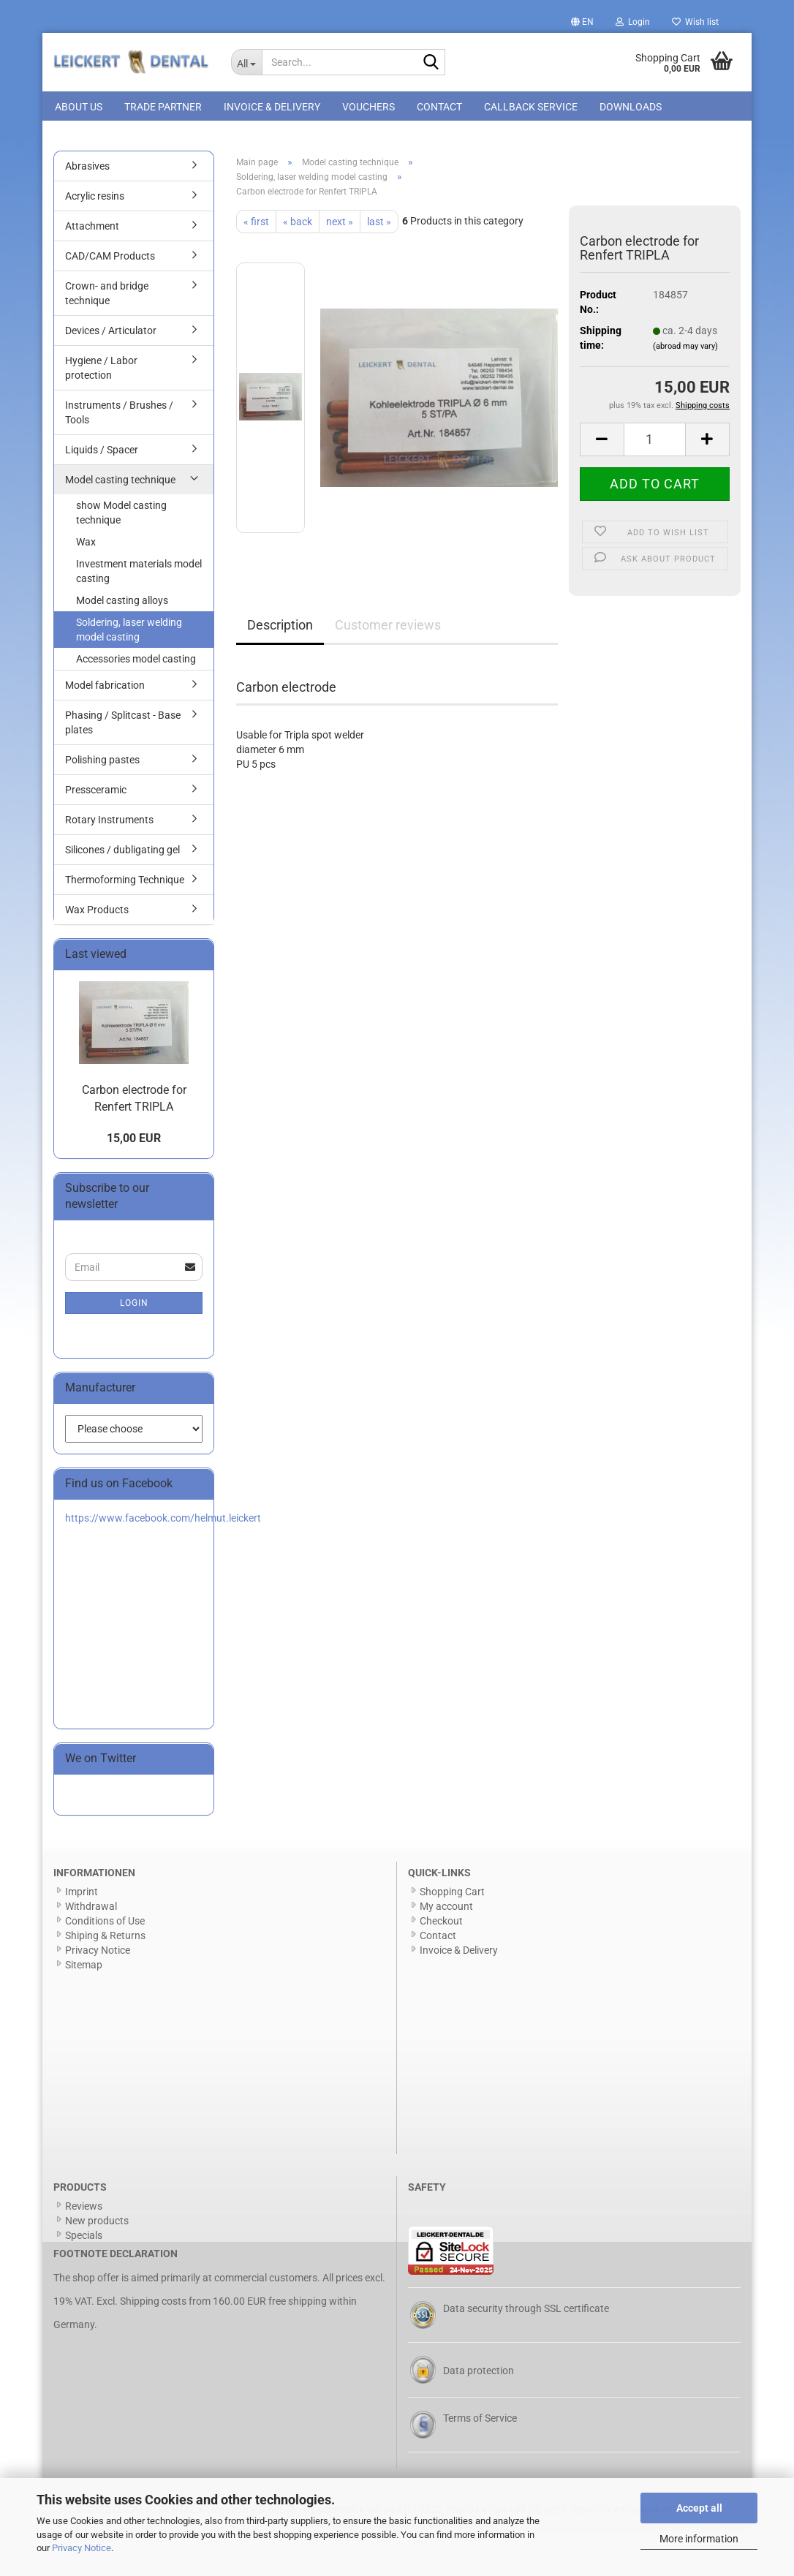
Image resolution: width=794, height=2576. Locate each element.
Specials (83, 2238)
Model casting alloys (122, 603)
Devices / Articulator (110, 333)
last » (379, 224)
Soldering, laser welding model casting (129, 632)
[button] (582, 22)
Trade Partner (163, 107)
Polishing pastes (102, 762)
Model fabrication (105, 688)
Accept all (699, 2508)
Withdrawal (91, 1909)
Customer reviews (388, 627)
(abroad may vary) (685, 349)
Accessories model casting (136, 662)
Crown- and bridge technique (106, 296)
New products (97, 2223)
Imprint (81, 1894)
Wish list (695, 22)
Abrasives (87, 169)
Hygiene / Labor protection (101, 371)
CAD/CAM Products (110, 259)
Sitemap (83, 1967)
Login (134, 1306)
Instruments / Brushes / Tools (119, 415)
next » (339, 224)
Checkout (441, 1924)
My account (446, 1909)
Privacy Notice (81, 2547)
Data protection (478, 2373)
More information (698, 2539)
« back (297, 224)
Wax (86, 545)
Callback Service (531, 107)
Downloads (631, 107)
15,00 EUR (134, 1141)
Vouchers (368, 107)
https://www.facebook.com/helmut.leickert (163, 1521)
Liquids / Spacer (101, 452)
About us (78, 107)
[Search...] (246, 62)
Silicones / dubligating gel (122, 852)
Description (280, 627)
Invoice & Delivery (272, 107)
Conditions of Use (105, 1924)
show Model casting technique (121, 515)
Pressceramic (95, 792)
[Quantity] (655, 442)
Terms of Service (480, 2421)
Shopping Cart (452, 1894)
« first (256, 224)
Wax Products (97, 912)
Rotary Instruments (109, 822)
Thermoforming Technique (124, 882)
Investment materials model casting (139, 574)
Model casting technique (120, 482)
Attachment (92, 229)
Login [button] (633, 22)
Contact (439, 107)
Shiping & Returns (105, 1938)
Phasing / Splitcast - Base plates (123, 725)
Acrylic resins (94, 199)
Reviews (83, 2209)
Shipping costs (153, 2304)
